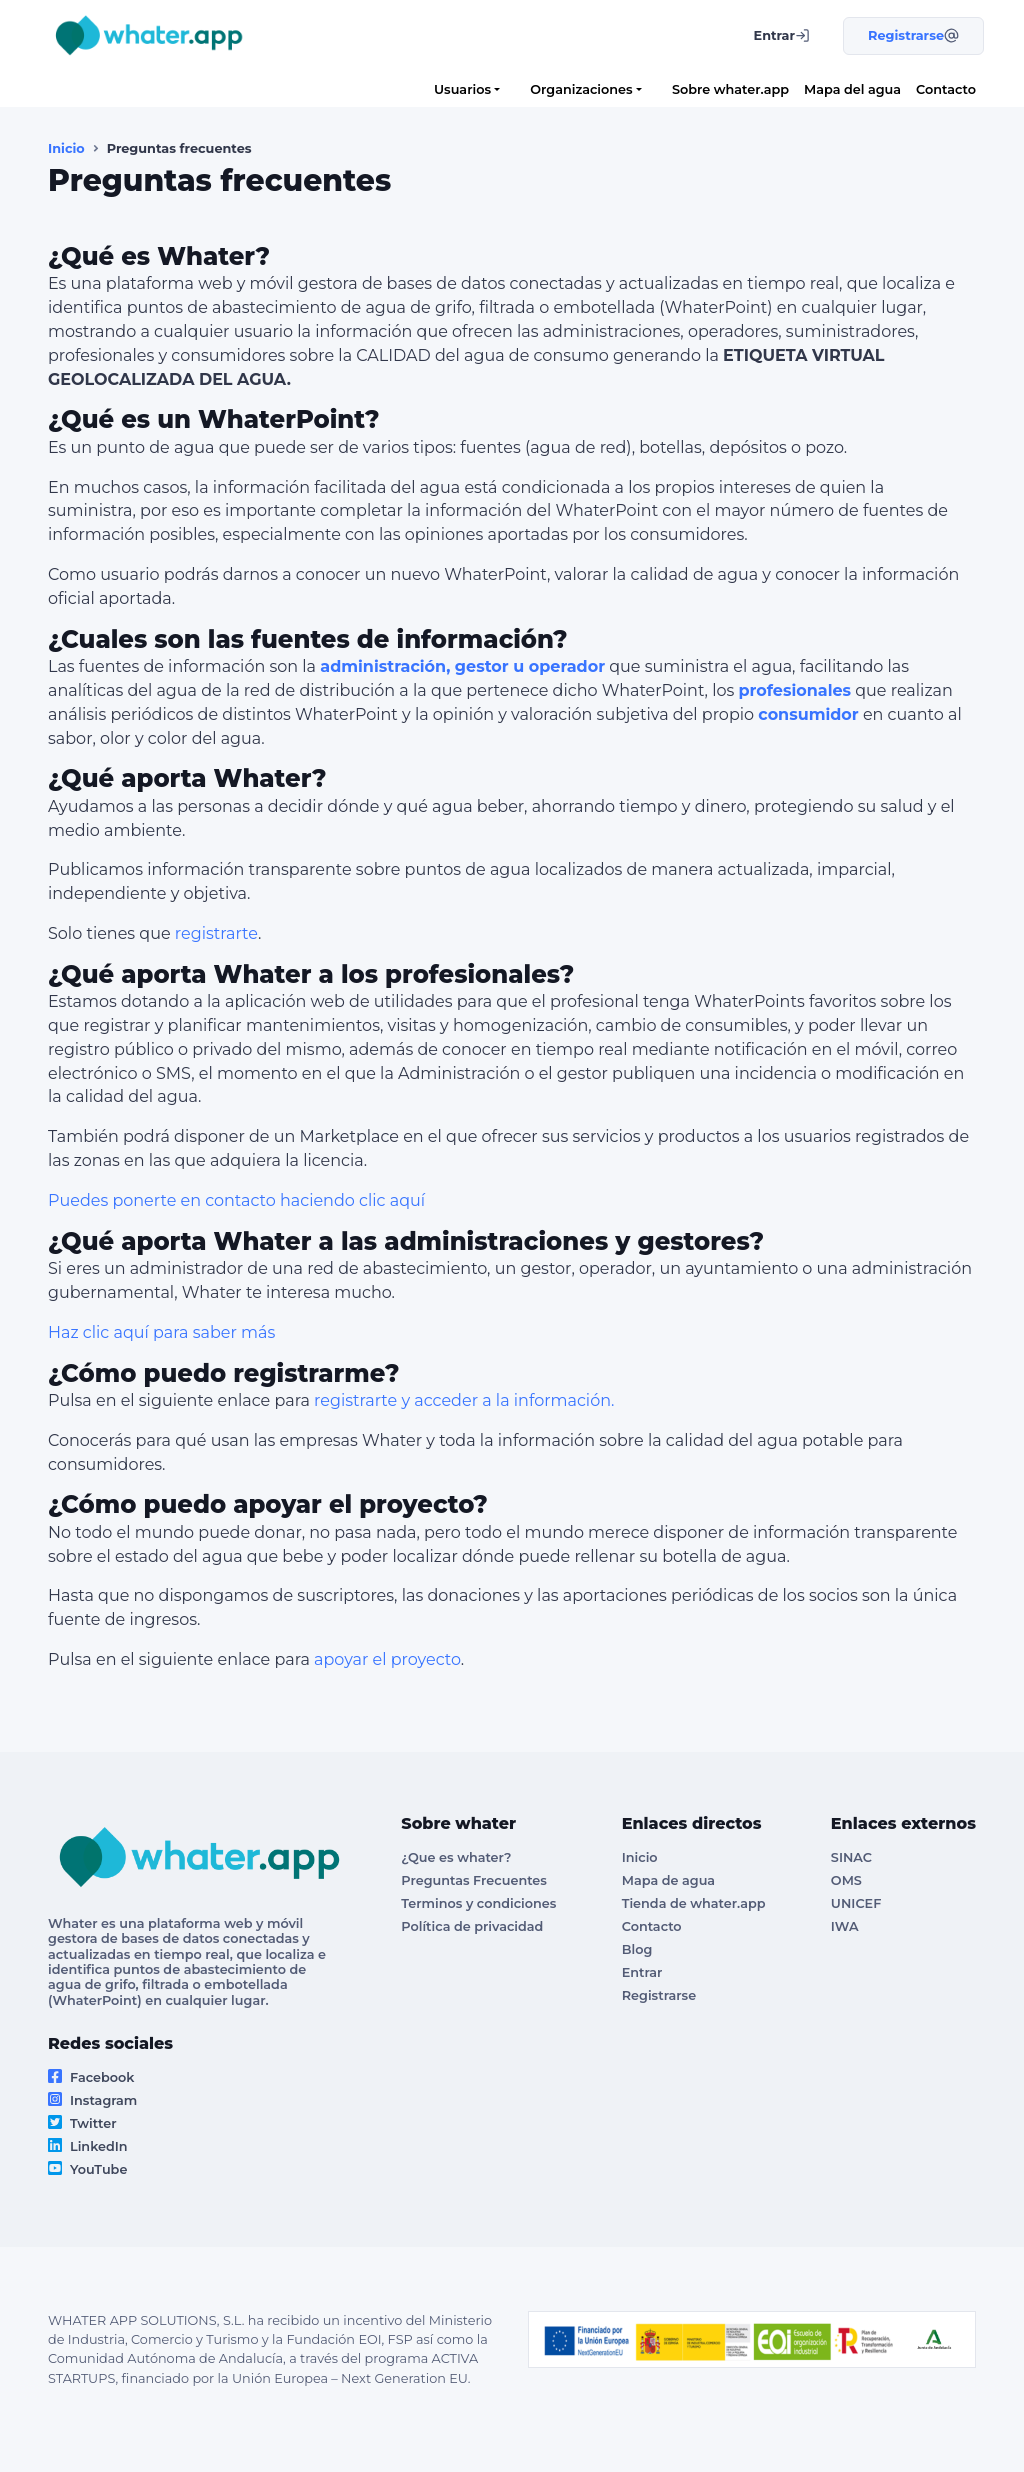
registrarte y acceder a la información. (464, 1400)
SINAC (851, 1857)
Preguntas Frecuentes (474, 1880)
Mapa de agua (668, 1880)
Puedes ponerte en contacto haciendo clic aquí (236, 1200)
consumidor (808, 714)
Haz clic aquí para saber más (161, 1332)
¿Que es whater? (456, 1857)
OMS (846, 1880)
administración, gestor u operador (462, 666)
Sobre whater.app (730, 89)
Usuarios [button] (462, 89)
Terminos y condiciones (478, 1903)
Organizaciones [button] (581, 89)
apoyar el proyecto (387, 1659)
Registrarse (659, 1995)
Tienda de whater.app (694, 1903)
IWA (845, 1926)
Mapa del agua (852, 89)
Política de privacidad (472, 1926)
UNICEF (856, 1903)
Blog (637, 1949)
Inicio (66, 148)
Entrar (642, 1972)
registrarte (216, 933)
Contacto (946, 89)
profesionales (794, 690)
